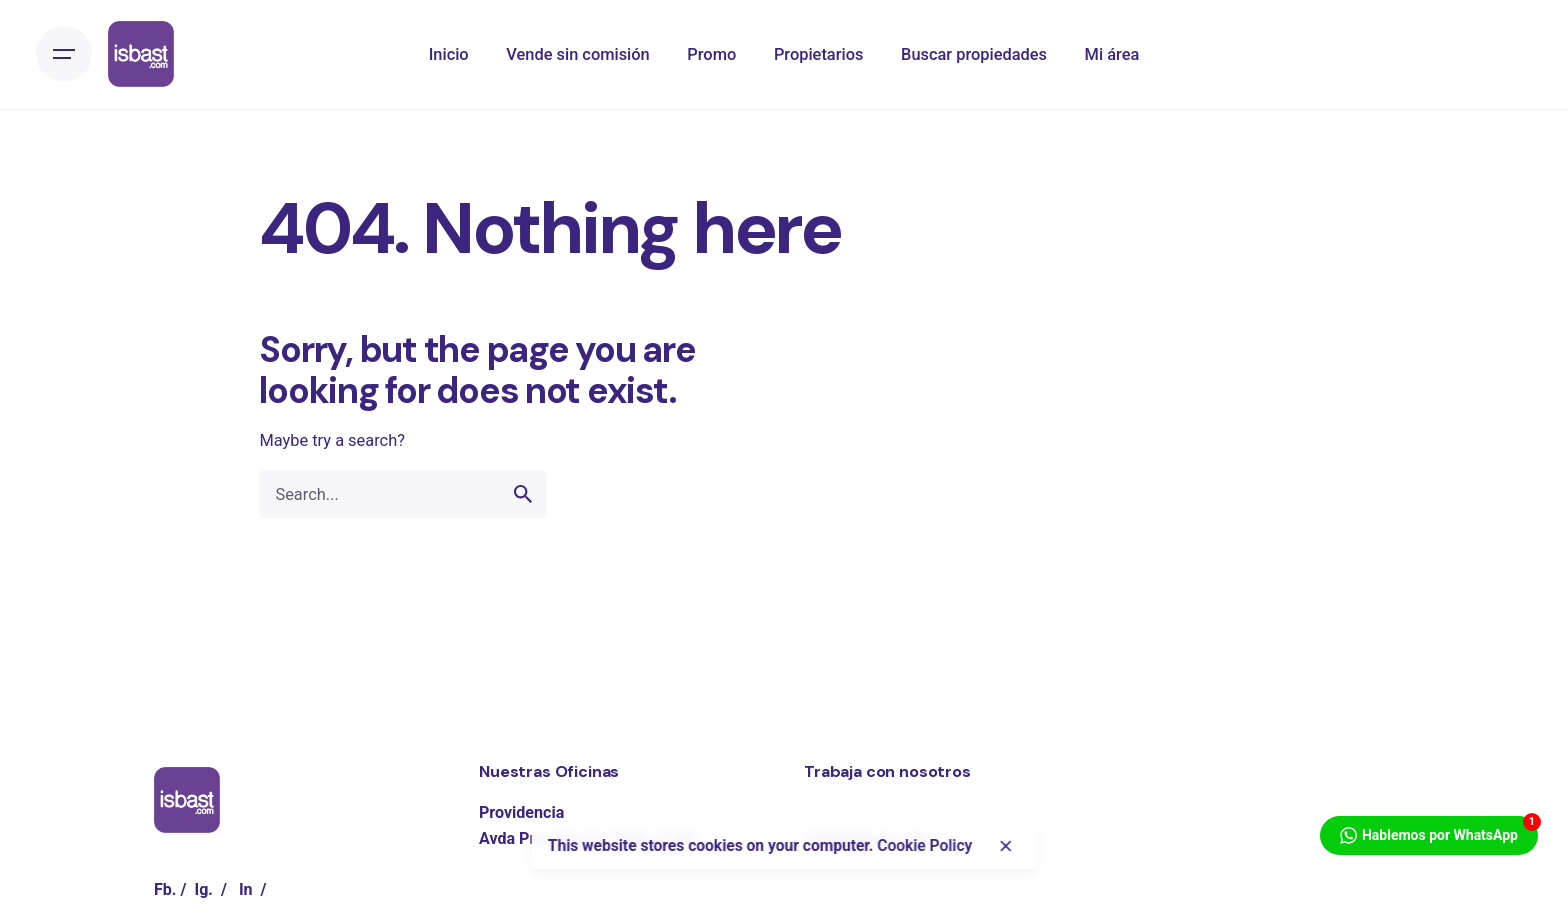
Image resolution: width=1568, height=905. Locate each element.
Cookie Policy (924, 846)
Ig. (203, 889)
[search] (523, 494)
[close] (1006, 846)
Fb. (165, 889)
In (246, 889)
